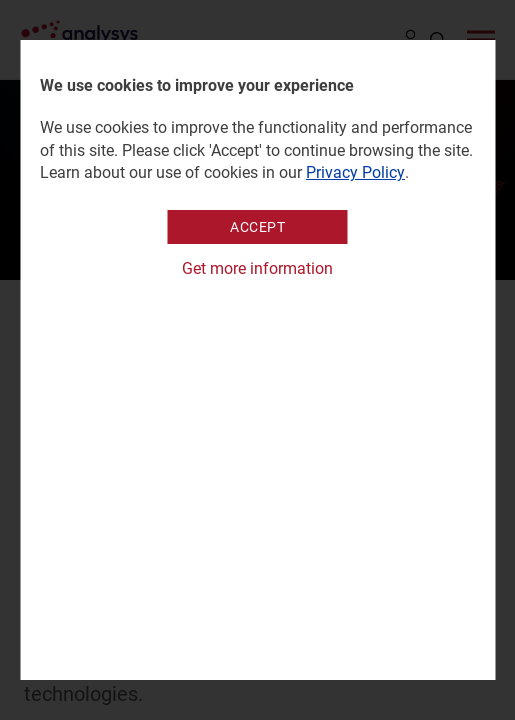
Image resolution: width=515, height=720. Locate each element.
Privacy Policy (355, 172)
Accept (257, 227)
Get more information (257, 268)
